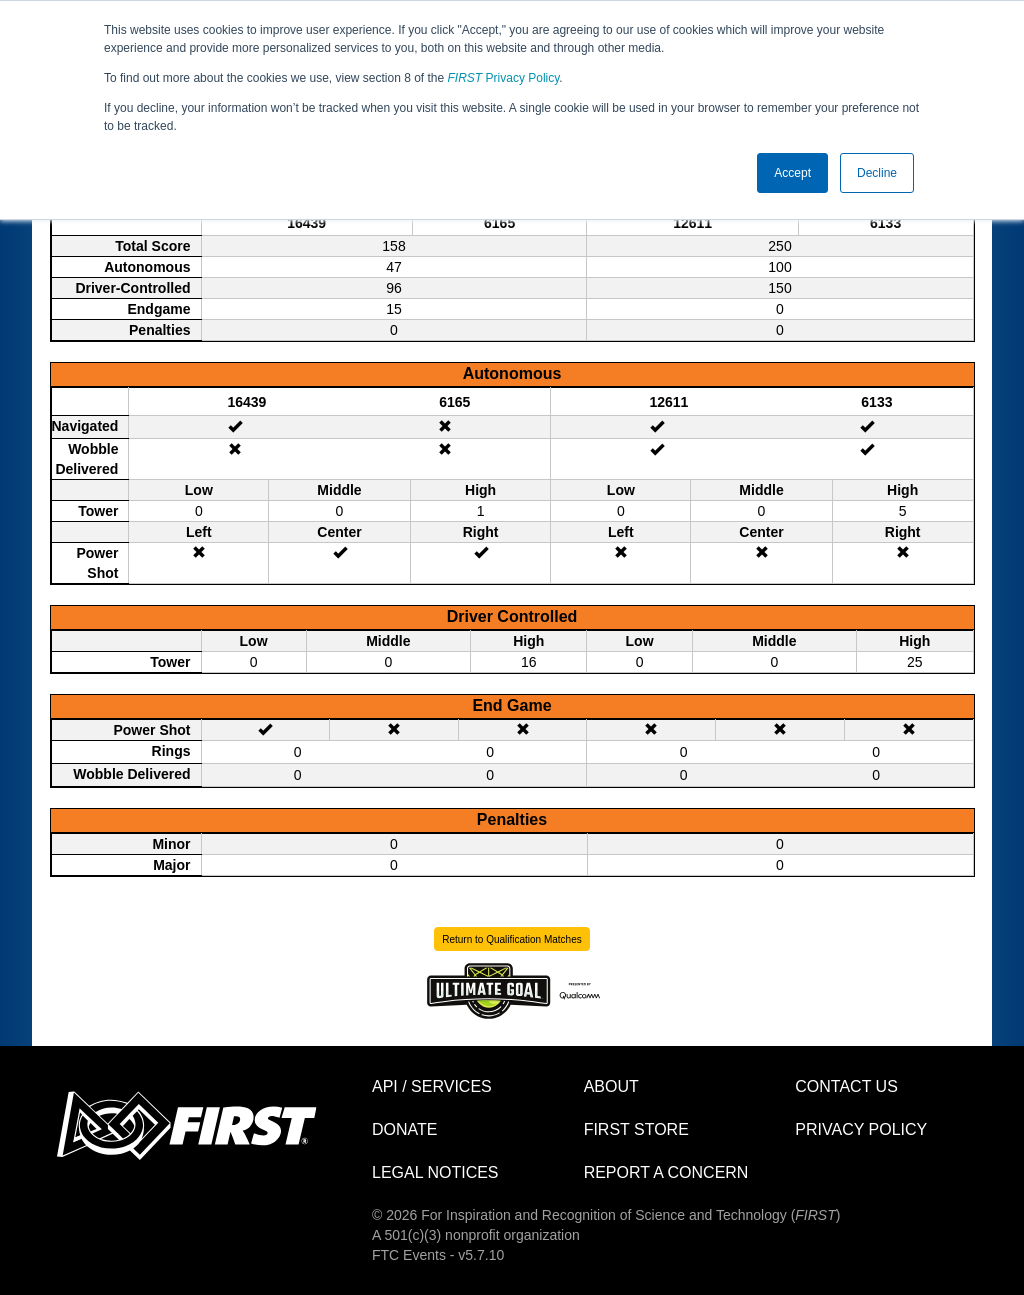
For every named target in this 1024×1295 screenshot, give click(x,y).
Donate (404, 1129)
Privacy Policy (504, 78)
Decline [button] (877, 173)
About (611, 1086)
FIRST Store (636, 1129)
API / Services (432, 1086)
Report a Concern (666, 1172)
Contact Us (846, 1086)
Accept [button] (792, 173)
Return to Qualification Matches (512, 939)
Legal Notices (435, 1172)
